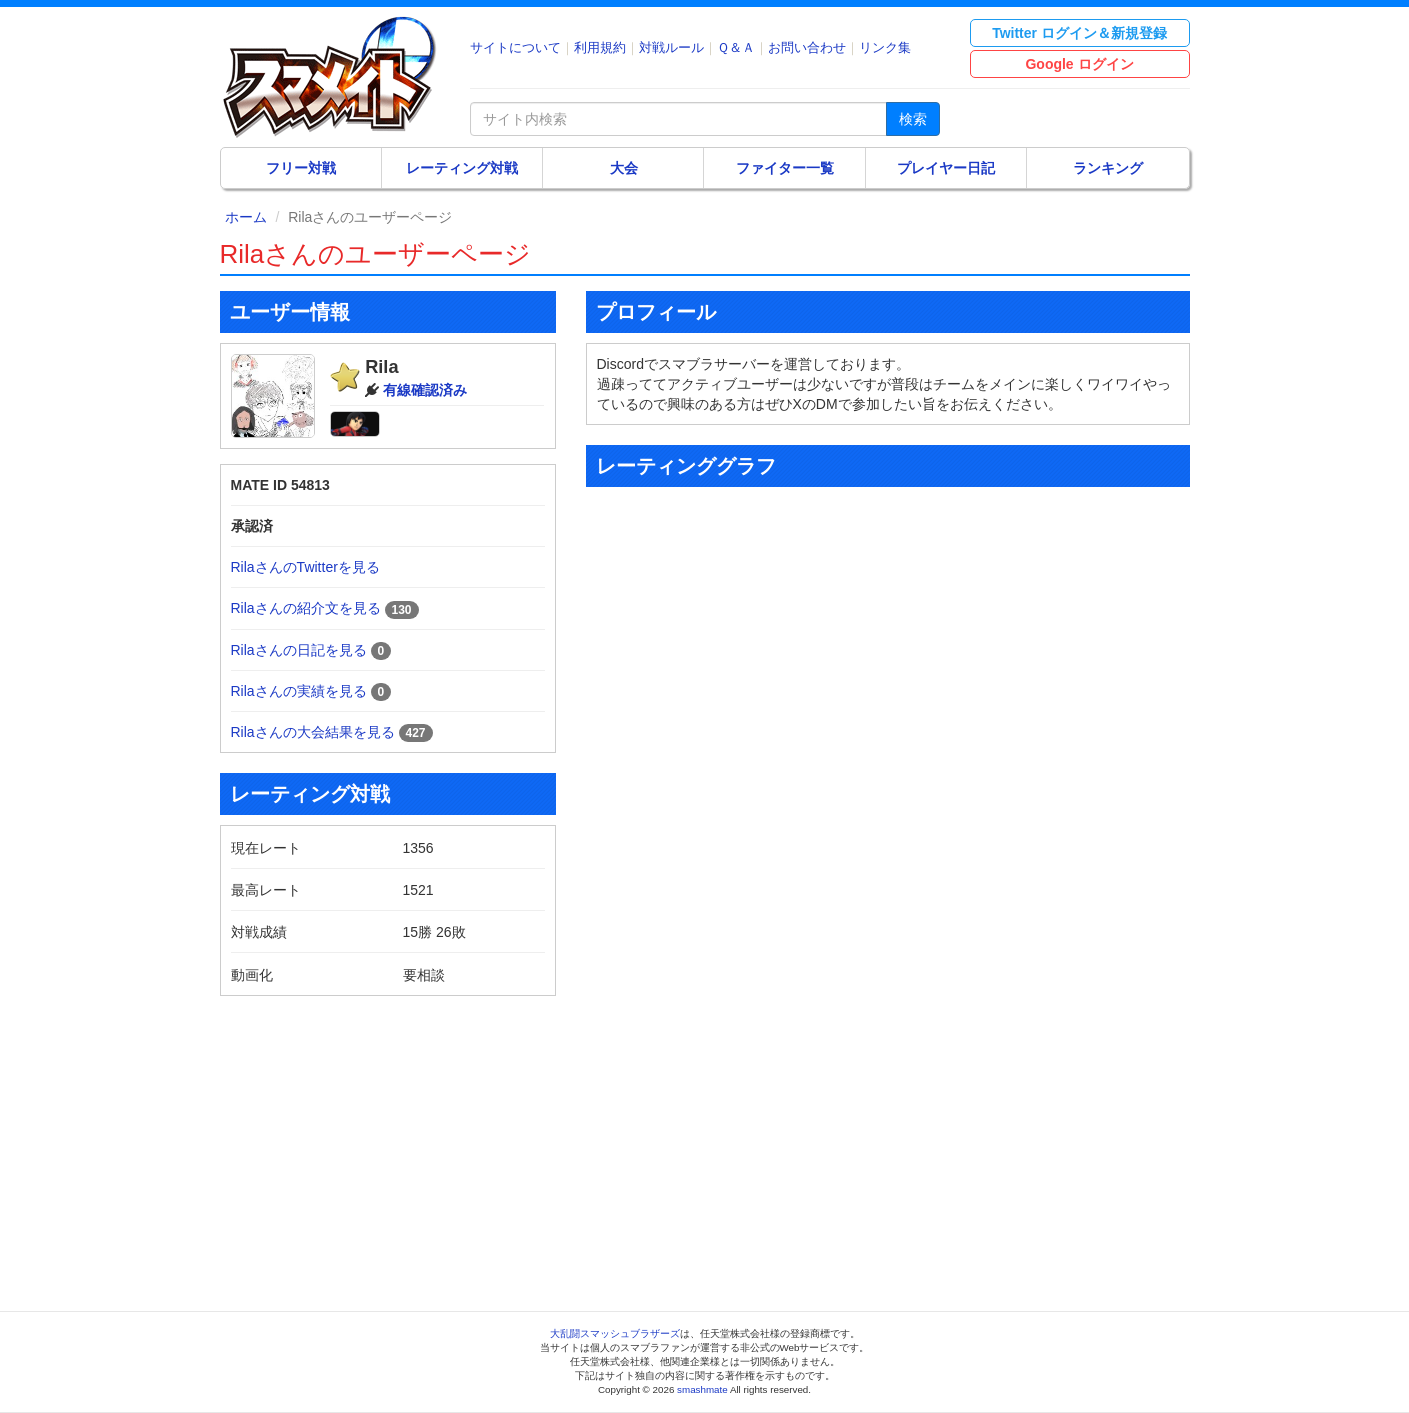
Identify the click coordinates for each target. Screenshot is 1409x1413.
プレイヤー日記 (946, 168)
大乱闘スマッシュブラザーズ (615, 1333)
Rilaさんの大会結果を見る (313, 732)
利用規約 (600, 47)
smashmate (702, 1389)
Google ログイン (1079, 64)
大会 (624, 168)
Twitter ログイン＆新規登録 (1079, 33)
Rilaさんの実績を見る (299, 691)
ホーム (246, 217)
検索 (913, 119)
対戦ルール (671, 47)
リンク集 (885, 47)
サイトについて (515, 47)
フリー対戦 (301, 168)
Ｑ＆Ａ (736, 47)
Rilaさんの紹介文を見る (306, 608)
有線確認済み (425, 390)
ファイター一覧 (785, 168)
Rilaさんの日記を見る (299, 650)
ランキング (1108, 168)
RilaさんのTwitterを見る (305, 567)
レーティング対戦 (462, 168)
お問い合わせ (807, 47)
